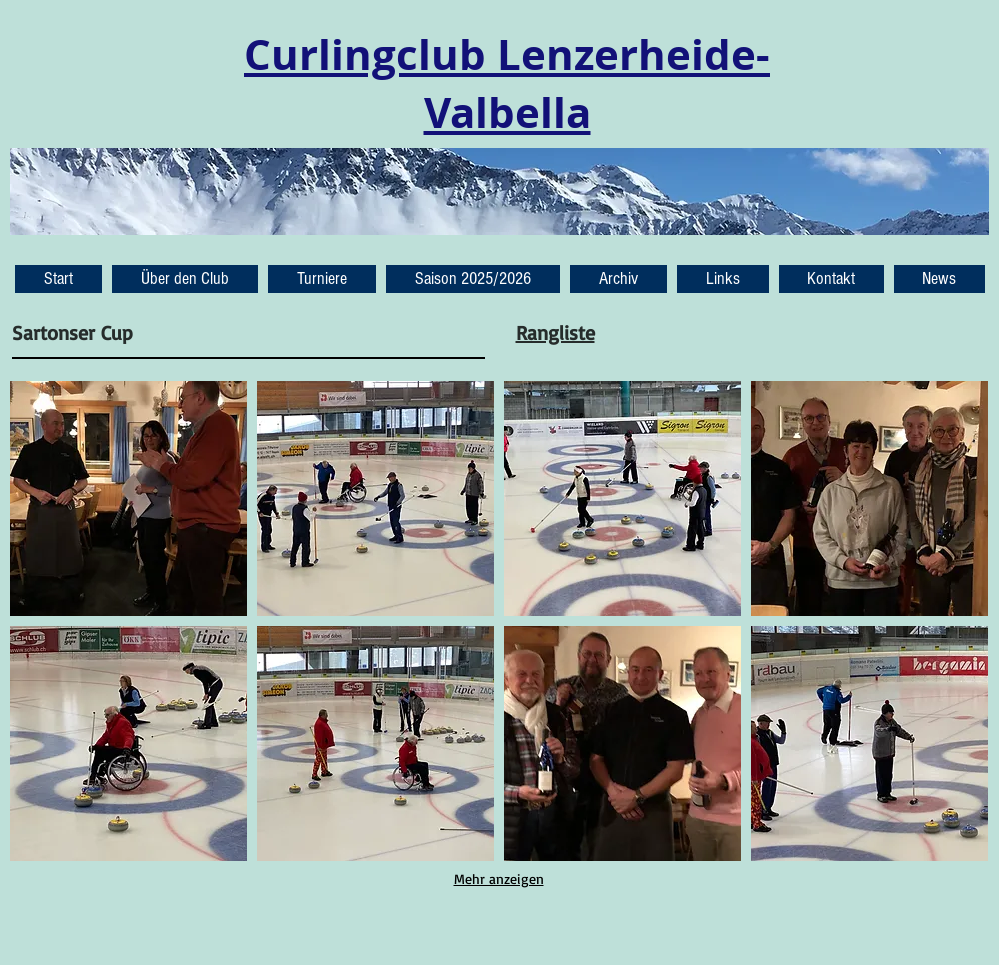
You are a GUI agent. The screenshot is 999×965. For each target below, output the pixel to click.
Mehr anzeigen (499, 878)
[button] (939, 279)
